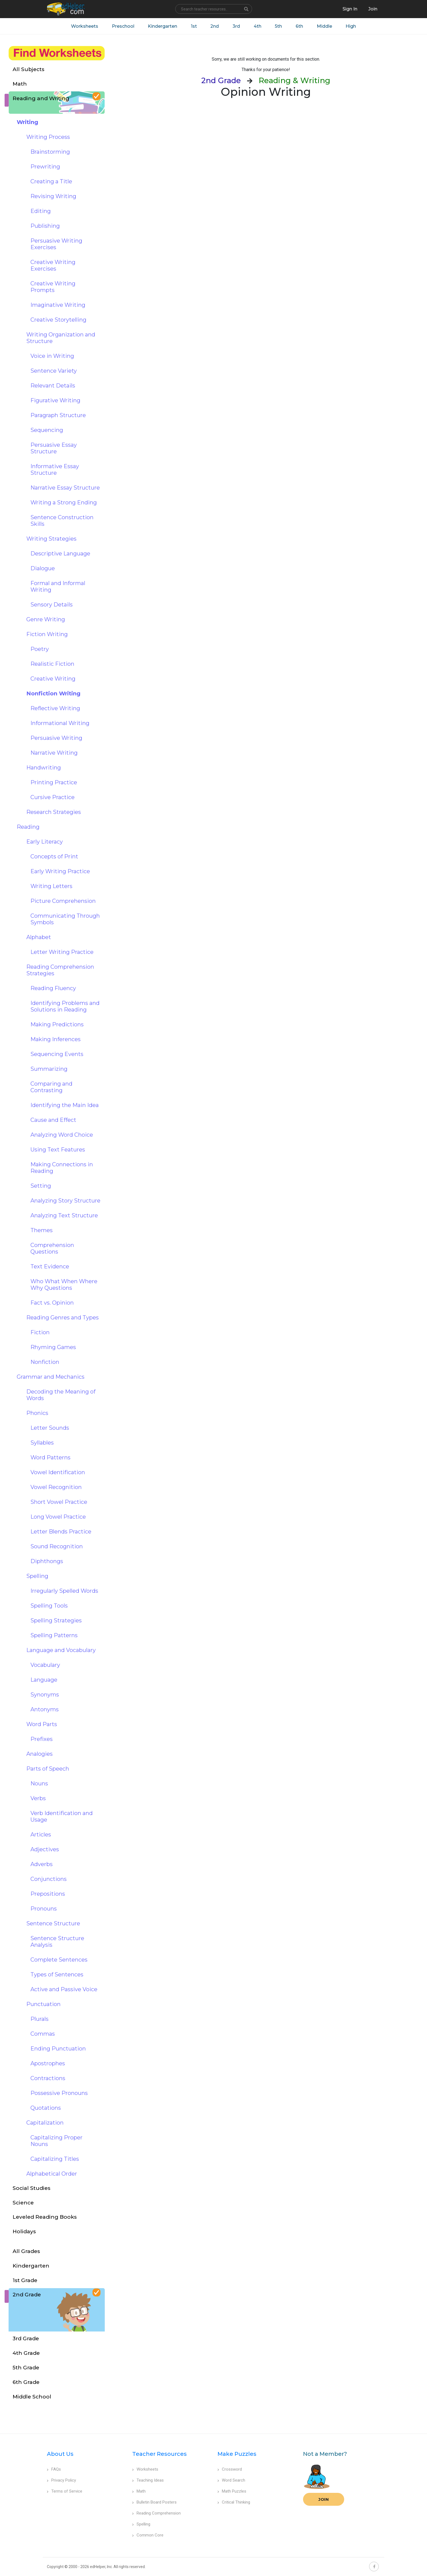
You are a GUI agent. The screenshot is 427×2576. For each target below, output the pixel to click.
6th (299, 26)
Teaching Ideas (148, 2480)
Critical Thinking (233, 2502)
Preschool (122, 26)
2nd (214, 26)
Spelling (141, 2524)
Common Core (147, 2535)
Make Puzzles (236, 2454)
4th (257, 26)
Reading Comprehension (156, 2513)
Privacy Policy (61, 2480)
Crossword (229, 2469)
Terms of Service (64, 2491)
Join (323, 2499)
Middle (324, 26)
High (351, 26)
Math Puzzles (231, 2491)
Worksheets (84, 26)
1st (194, 26)
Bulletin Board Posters (154, 2502)
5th (278, 26)
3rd (236, 26)
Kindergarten (162, 26)
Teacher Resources (159, 2454)
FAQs (54, 2469)
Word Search (231, 2480)
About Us (60, 2454)
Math (139, 2491)
